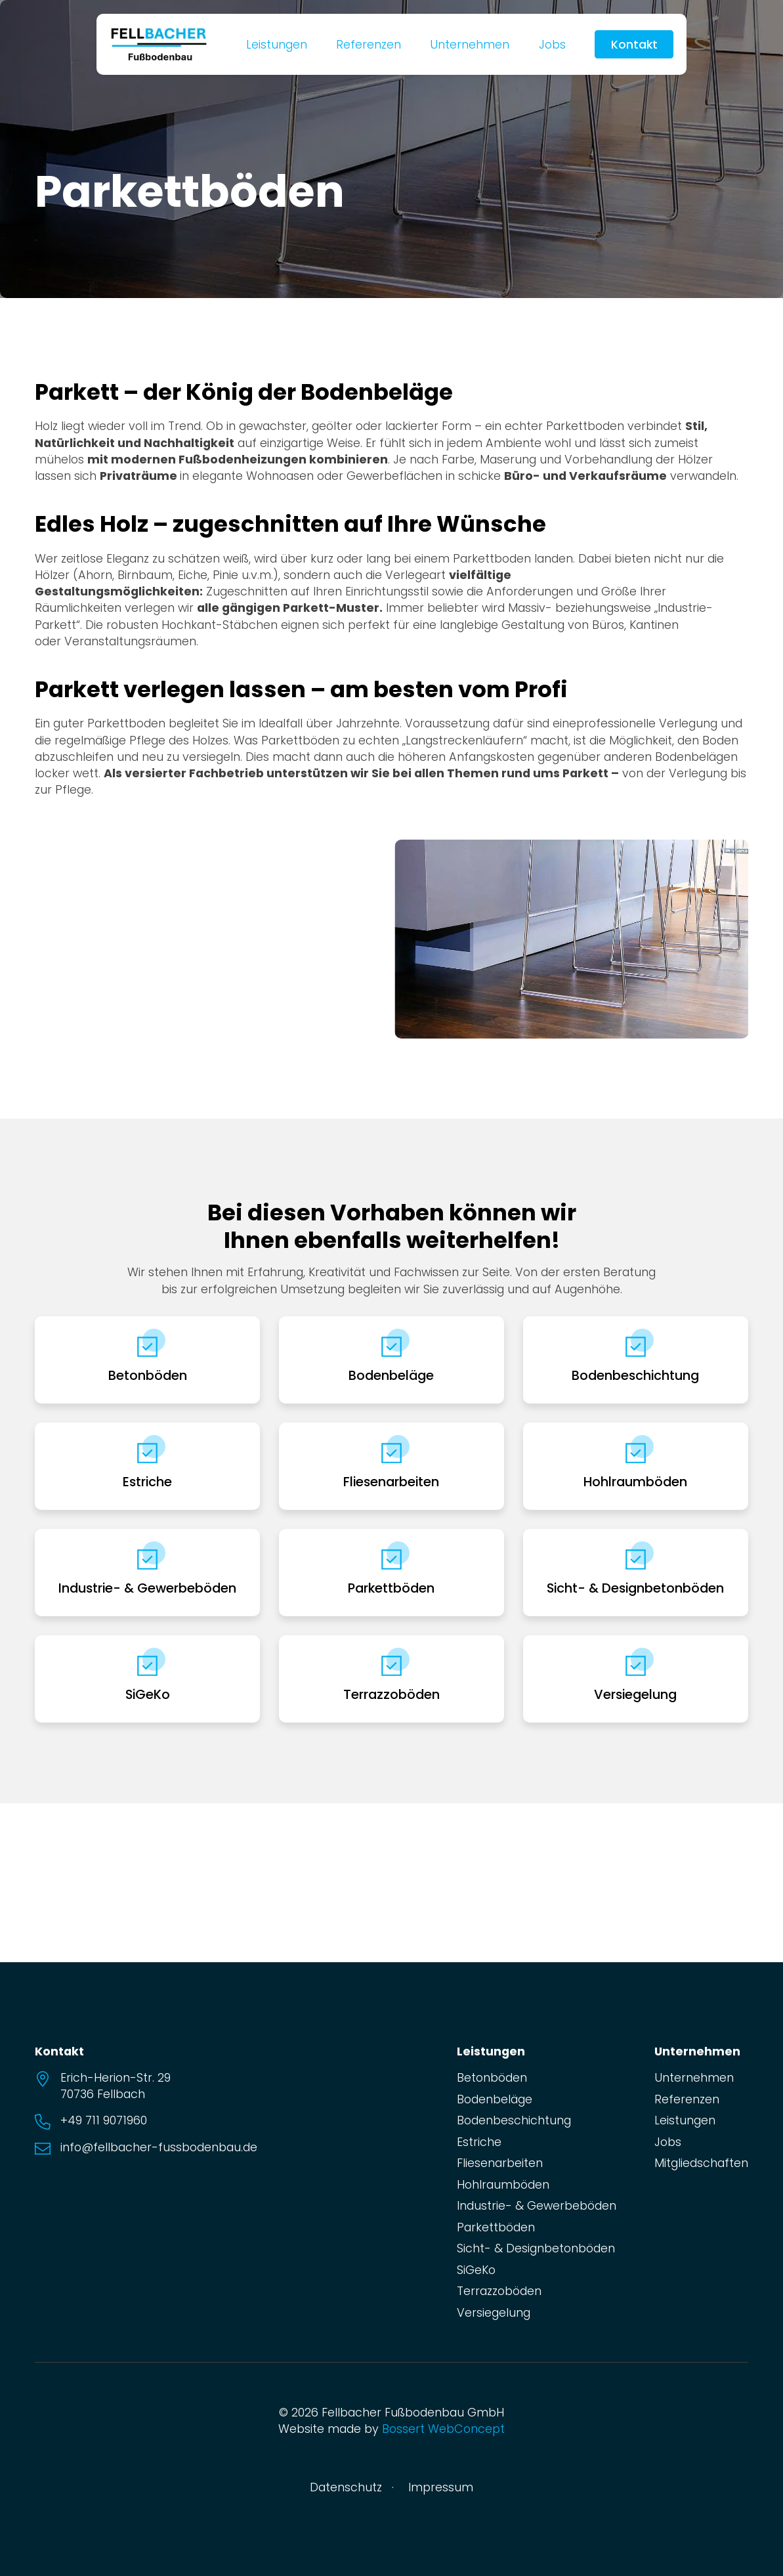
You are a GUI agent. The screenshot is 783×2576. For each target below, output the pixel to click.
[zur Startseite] (159, 43)
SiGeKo (147, 1694)
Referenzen (368, 44)
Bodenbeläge (391, 1375)
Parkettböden (391, 1588)
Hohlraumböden (635, 1481)
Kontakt (634, 44)
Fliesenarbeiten (391, 1481)
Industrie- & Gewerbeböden (147, 1588)
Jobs (552, 44)
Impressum (440, 2487)
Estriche (147, 1481)
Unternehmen (469, 44)
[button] (51, 938)
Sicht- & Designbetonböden (635, 1588)
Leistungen (276, 44)
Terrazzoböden (391, 1694)
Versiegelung (635, 1694)
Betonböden (147, 1375)
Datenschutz (346, 2487)
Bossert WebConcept (443, 2428)
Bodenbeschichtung (635, 1375)
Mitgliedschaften (701, 2163)
